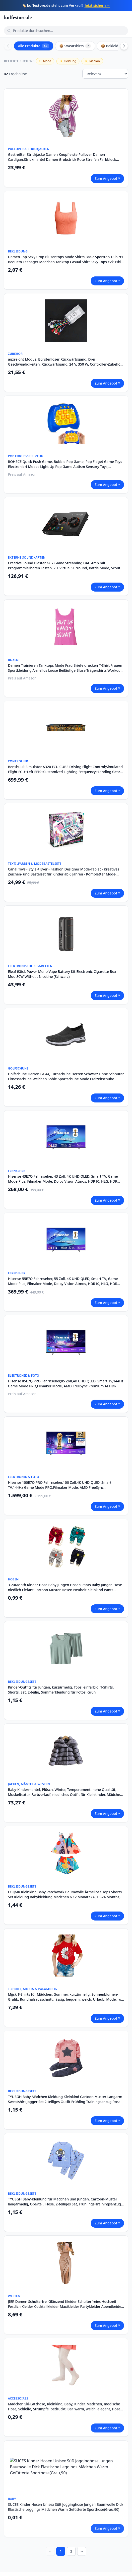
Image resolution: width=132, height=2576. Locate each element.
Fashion (92, 61)
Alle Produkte (33, 45)
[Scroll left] (8, 46)
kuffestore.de (18, 17)
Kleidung (68, 61)
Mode (45, 61)
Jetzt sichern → (97, 5)
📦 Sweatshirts (75, 45)
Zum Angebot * (107, 178)
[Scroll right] (124, 46)
